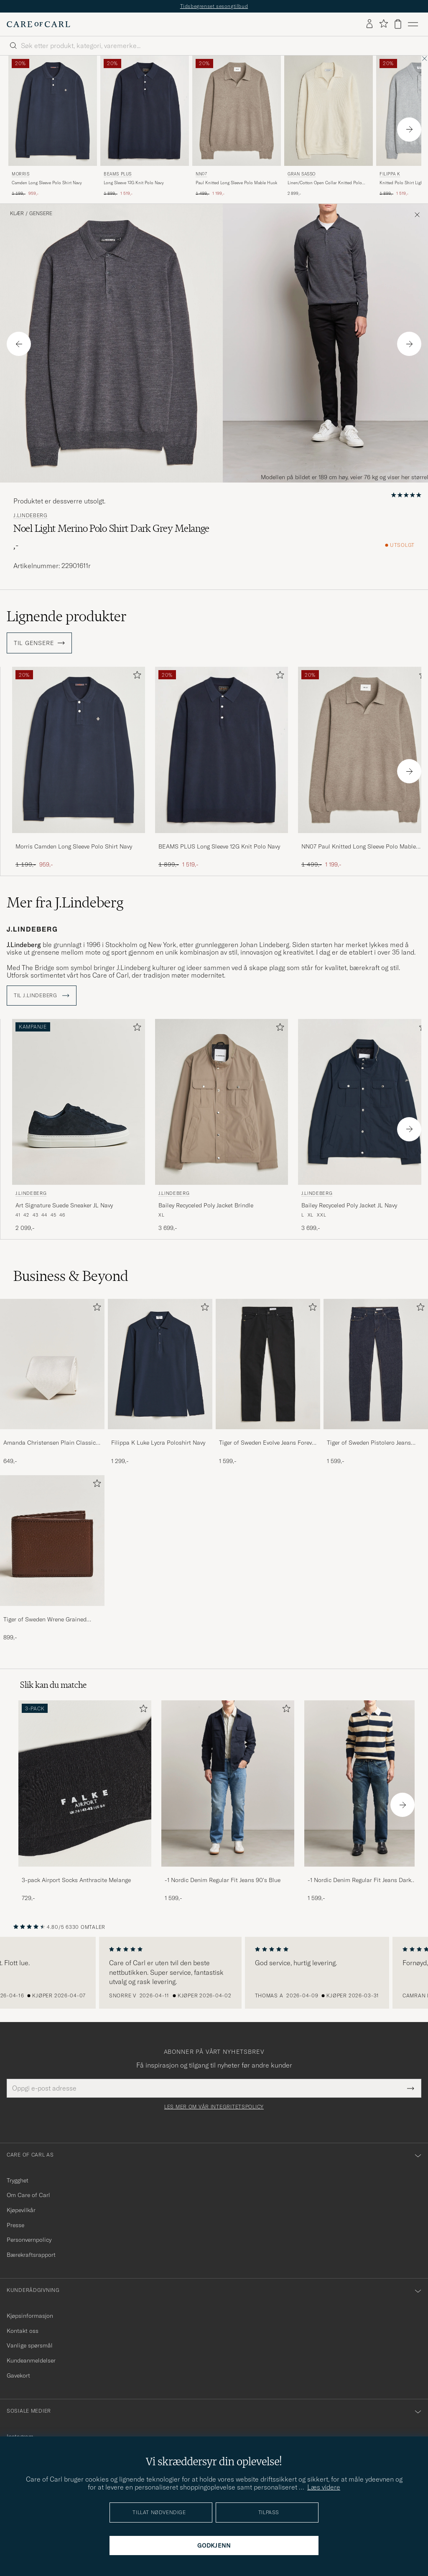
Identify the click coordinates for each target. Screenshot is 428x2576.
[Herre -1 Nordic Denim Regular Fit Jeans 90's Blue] (227, 1783)
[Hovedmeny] (413, 24)
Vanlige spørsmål (30, 2345)
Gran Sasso (302, 174)
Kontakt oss (22, 2331)
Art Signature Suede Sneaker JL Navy (64, 1205)
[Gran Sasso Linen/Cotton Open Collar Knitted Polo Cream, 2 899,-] (328, 126)
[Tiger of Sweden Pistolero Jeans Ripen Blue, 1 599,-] (376, 1382)
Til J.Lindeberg (41, 995)
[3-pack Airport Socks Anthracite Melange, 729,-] (84, 1801)
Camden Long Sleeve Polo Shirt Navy (47, 182)
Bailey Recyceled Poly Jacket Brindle (205, 1205)
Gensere (40, 213)
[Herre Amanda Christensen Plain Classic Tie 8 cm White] (52, 1364)
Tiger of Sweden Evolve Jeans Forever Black (268, 1443)
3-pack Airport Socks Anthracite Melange (76, 1880)
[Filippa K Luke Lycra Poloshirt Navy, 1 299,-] (160, 1382)
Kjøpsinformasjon (30, 2315)
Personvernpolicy (29, 2239)
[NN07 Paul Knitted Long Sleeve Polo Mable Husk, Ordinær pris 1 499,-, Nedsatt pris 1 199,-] (237, 126)
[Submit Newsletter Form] (410, 2088)
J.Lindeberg (30, 515)
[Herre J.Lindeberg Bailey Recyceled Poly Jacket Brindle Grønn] (221, 1102)
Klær (17, 213)
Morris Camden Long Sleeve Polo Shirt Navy (73, 846)
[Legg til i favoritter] (135, 676)
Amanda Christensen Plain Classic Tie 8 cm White (49, 1443)
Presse (15, 2225)
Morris (21, 174)
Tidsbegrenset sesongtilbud (214, 6)
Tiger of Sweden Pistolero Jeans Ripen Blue (369, 1443)
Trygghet (17, 2180)
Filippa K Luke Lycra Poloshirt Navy (158, 1442)
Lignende (67, 616)
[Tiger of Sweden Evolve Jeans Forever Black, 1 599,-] (268, 1382)
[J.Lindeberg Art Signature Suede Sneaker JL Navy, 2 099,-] (78, 1125)
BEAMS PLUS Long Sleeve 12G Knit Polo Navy (219, 846)
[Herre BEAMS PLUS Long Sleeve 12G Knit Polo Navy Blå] (144, 111)
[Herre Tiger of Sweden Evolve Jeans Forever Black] (268, 1364)
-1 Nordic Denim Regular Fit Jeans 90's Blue (222, 1880)
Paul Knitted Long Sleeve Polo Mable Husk (236, 182)
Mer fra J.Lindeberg (65, 902)
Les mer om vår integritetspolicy (214, 2106)
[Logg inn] (369, 24)
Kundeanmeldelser (31, 2360)
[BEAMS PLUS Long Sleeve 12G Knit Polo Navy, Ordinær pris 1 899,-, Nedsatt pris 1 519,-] (145, 126)
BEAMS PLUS (118, 174)
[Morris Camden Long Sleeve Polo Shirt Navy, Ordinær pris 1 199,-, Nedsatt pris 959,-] (53, 126)
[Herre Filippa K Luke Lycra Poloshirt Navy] (160, 1364)
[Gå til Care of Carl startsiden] (38, 24)
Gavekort (18, 2375)
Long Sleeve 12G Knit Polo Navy (134, 182)
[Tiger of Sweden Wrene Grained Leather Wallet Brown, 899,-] (52, 1558)
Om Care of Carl (28, 2195)
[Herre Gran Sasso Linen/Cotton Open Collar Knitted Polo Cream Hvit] (328, 111)
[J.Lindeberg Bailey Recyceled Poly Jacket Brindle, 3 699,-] (221, 1125)
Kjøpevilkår (21, 2210)
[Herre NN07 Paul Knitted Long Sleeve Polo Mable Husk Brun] (236, 111)
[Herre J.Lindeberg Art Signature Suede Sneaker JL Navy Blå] (78, 1102)
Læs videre (323, 2487)
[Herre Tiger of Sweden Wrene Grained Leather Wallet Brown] (52, 1540)
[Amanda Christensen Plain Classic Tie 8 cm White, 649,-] (52, 1382)
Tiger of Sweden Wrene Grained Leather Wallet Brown (45, 1620)
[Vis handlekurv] (398, 24)
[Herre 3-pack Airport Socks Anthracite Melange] (84, 1783)
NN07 (201, 174)
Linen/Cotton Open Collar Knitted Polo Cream (325, 183)
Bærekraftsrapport (31, 2254)
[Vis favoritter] (383, 24)
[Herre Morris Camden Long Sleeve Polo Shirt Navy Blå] (52, 111)
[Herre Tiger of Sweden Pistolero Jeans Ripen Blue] (376, 1364)
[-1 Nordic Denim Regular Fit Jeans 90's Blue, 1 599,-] (227, 1801)
